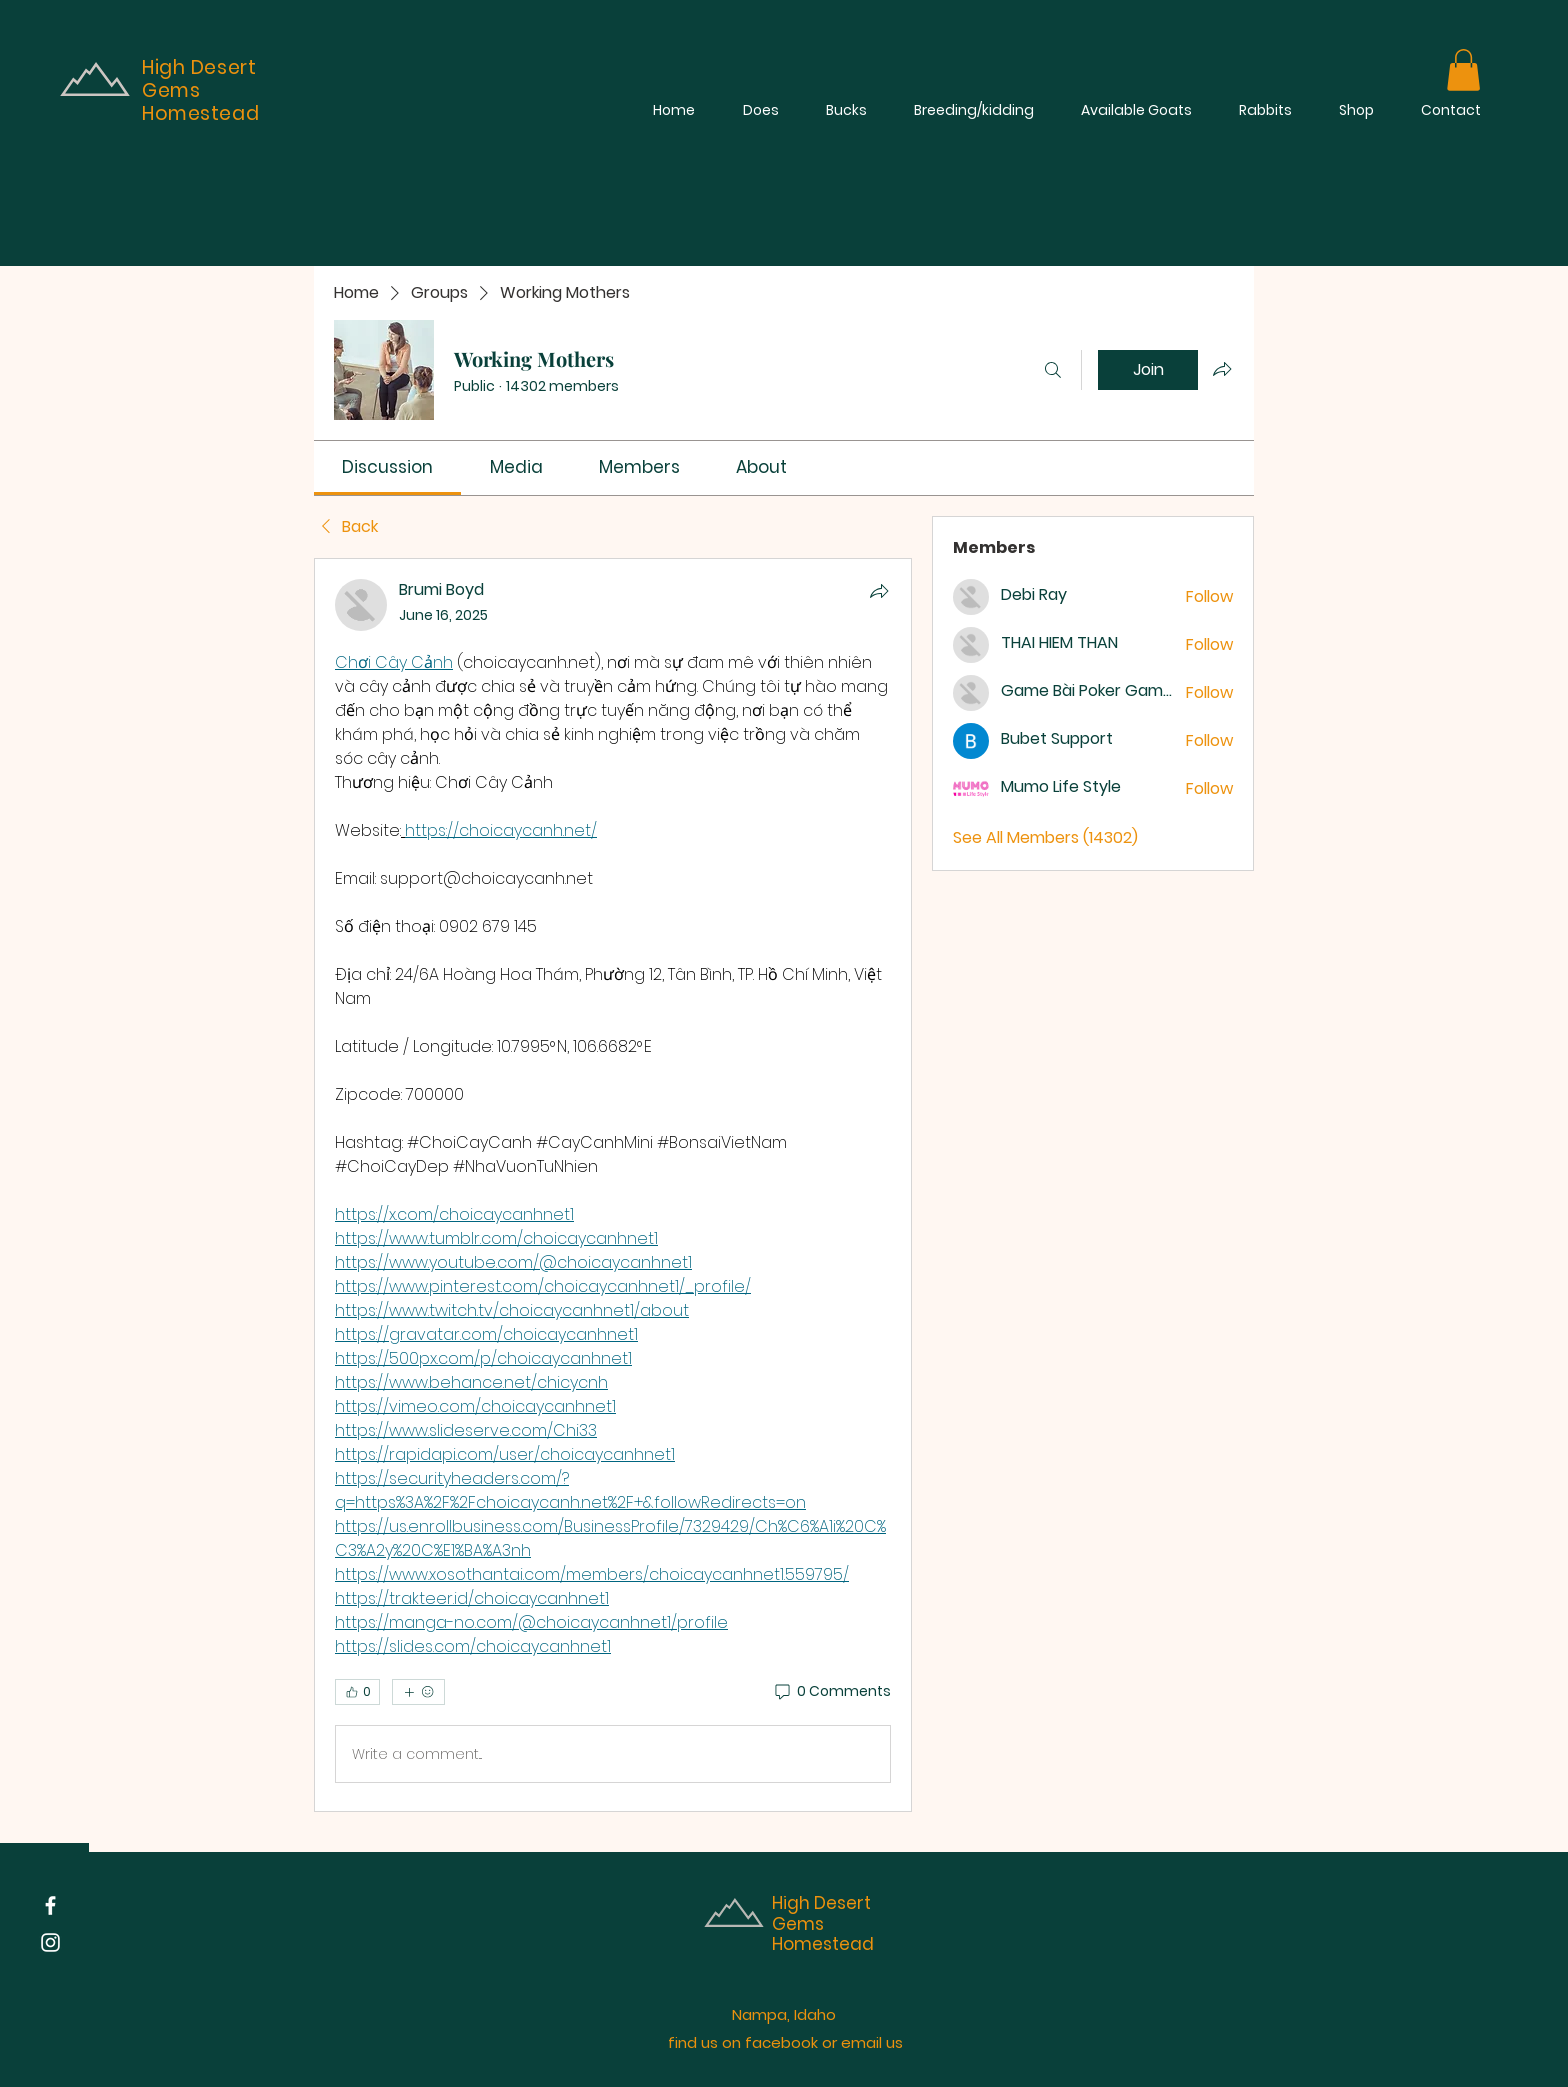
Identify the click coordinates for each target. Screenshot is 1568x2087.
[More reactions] (418, 1692)
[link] (387, 467)
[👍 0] (357, 1692)
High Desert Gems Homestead (823, 1923)
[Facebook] (50, 1905)
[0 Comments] (831, 1692)
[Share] (879, 591)
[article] (613, 1185)
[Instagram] (50, 1942)
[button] (1463, 70)
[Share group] (1222, 369)
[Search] (1053, 370)
